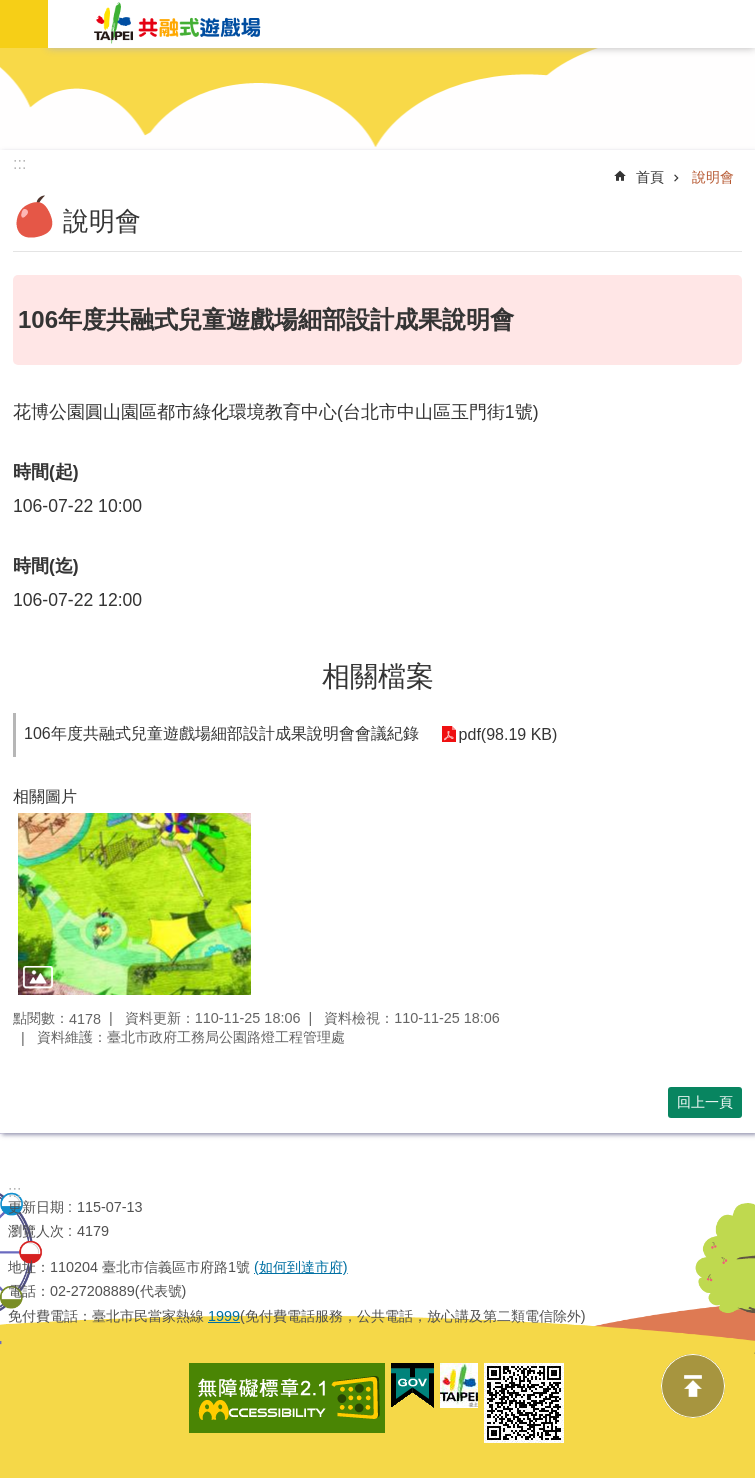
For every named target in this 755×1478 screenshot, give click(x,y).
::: (14, 1191)
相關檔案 (378, 676)
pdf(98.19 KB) (506, 734)
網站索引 (24, 24)
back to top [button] (693, 1386)
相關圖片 (45, 796)
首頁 (650, 177)
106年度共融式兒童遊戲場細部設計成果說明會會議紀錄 (221, 733)
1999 (224, 1316)
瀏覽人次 (36, 1231)
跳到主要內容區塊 (10, 58)
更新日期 (36, 1207)
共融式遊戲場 (178, 24)
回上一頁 (705, 1102)
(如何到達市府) (301, 1267)
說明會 (713, 177)
